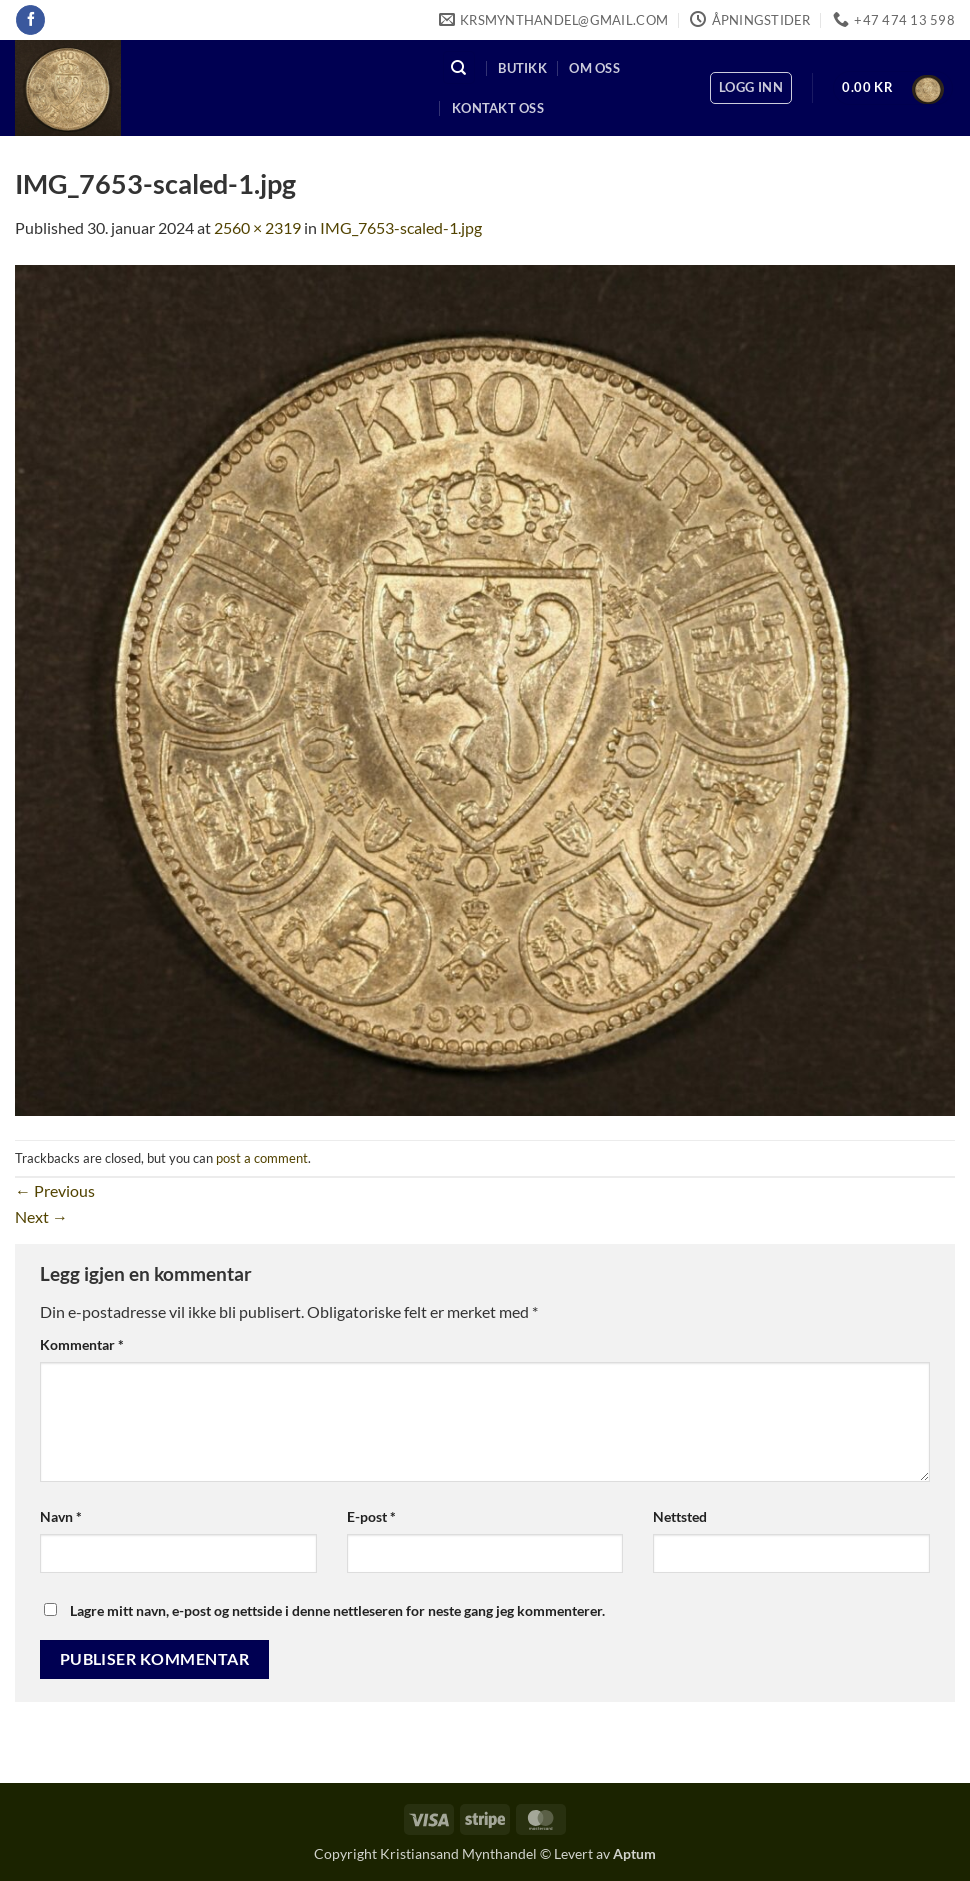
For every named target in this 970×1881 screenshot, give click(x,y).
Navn (61, 1516)
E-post (371, 1516)
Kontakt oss (498, 108)
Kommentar (82, 1344)
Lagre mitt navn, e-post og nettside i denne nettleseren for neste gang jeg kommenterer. (337, 1610)
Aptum (634, 1853)
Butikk (522, 68)
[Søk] (459, 67)
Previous (55, 1190)
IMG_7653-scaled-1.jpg (401, 227)
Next (41, 1216)
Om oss (594, 68)
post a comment (262, 1158)
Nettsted (680, 1516)
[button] (751, 88)
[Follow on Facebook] (30, 20)
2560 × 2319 (257, 227)
